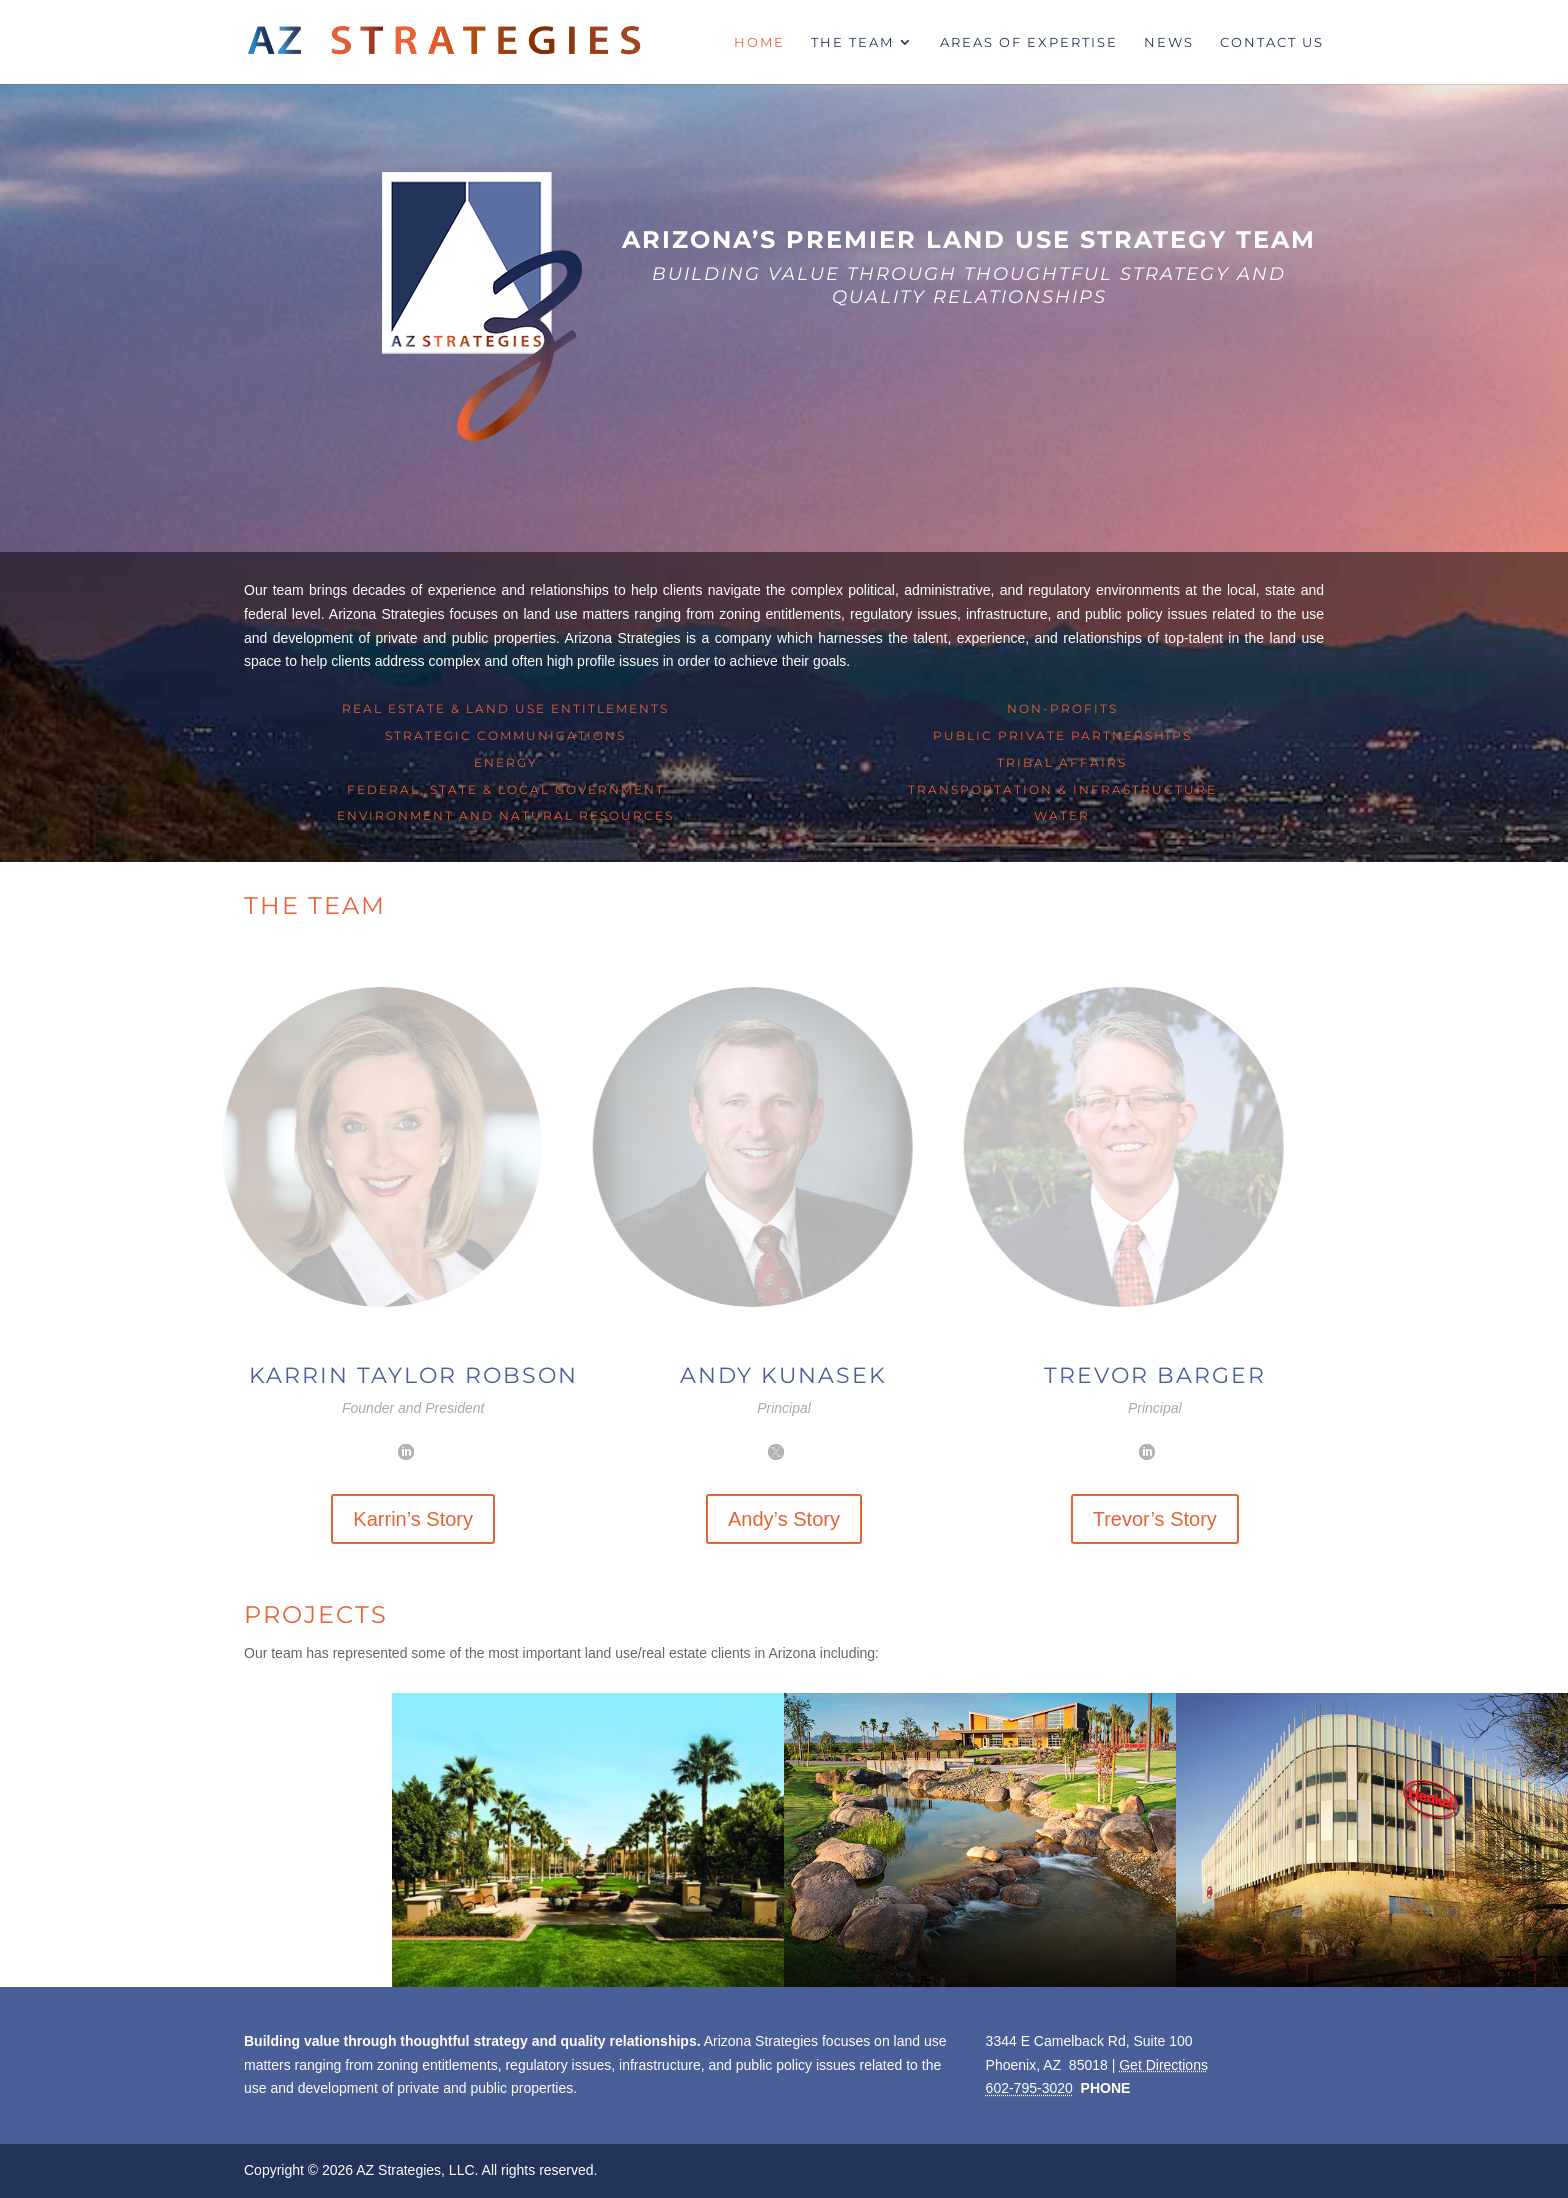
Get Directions (1163, 2065)
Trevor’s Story (1155, 1519)
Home (759, 42)
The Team (852, 42)
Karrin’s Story (413, 1519)
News (1169, 42)
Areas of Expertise (1029, 42)
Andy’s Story (784, 1519)
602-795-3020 (1029, 2088)
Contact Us (1272, 42)
